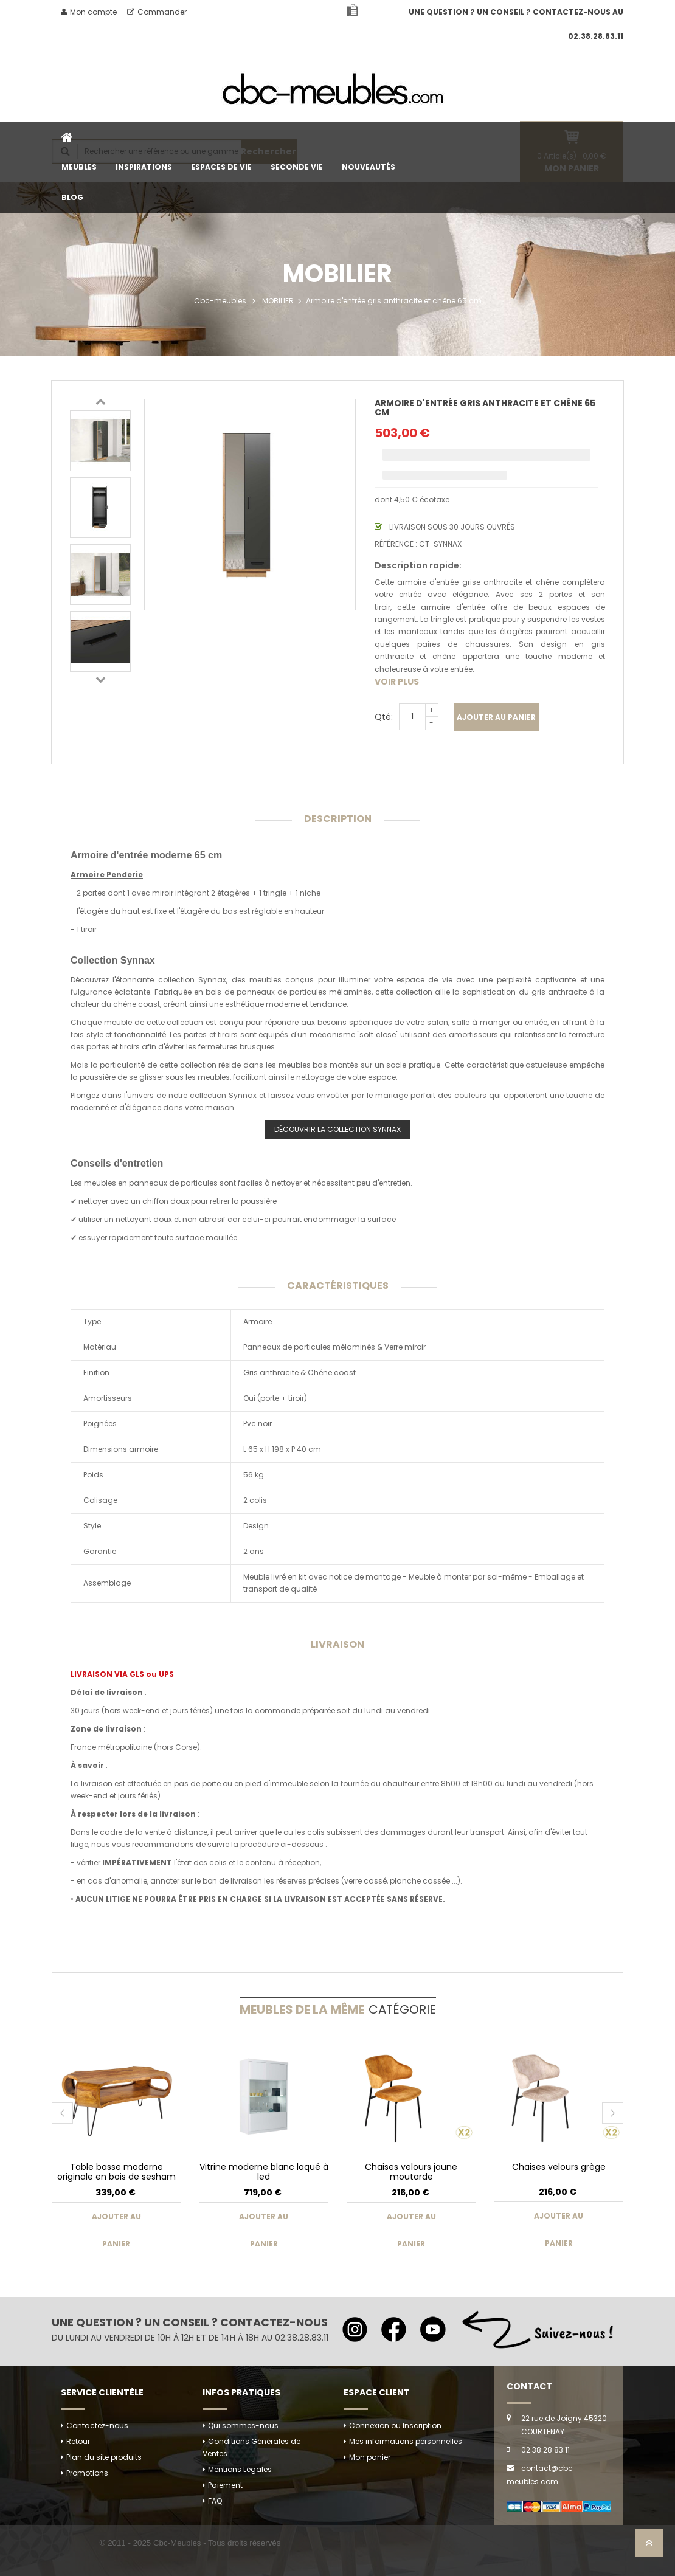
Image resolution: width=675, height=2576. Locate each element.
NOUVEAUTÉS (368, 167)
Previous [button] (100, 401)
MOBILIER (278, 300)
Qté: (384, 717)
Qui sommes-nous (243, 2425)
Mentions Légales (240, 2469)
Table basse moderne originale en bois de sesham (116, 2171)
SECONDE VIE (297, 167)
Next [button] (100, 679)
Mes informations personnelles (405, 2441)
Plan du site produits (104, 2457)
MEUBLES (79, 167)
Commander (157, 12)
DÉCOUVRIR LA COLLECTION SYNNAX (337, 1129)
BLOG (72, 197)
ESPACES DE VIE (221, 167)
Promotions (87, 2473)
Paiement (225, 2485)
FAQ (215, 2501)
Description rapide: (418, 565)
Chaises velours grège (559, 2167)
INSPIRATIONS (144, 167)
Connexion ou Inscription (395, 2425)
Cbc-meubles (220, 300)
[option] (100, 440)
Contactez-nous (97, 2425)
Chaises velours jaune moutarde (411, 2171)
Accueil (67, 137)
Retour (78, 2441)
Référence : (396, 544)
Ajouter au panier (496, 717)
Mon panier (369, 2457)
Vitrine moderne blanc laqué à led (263, 2171)
